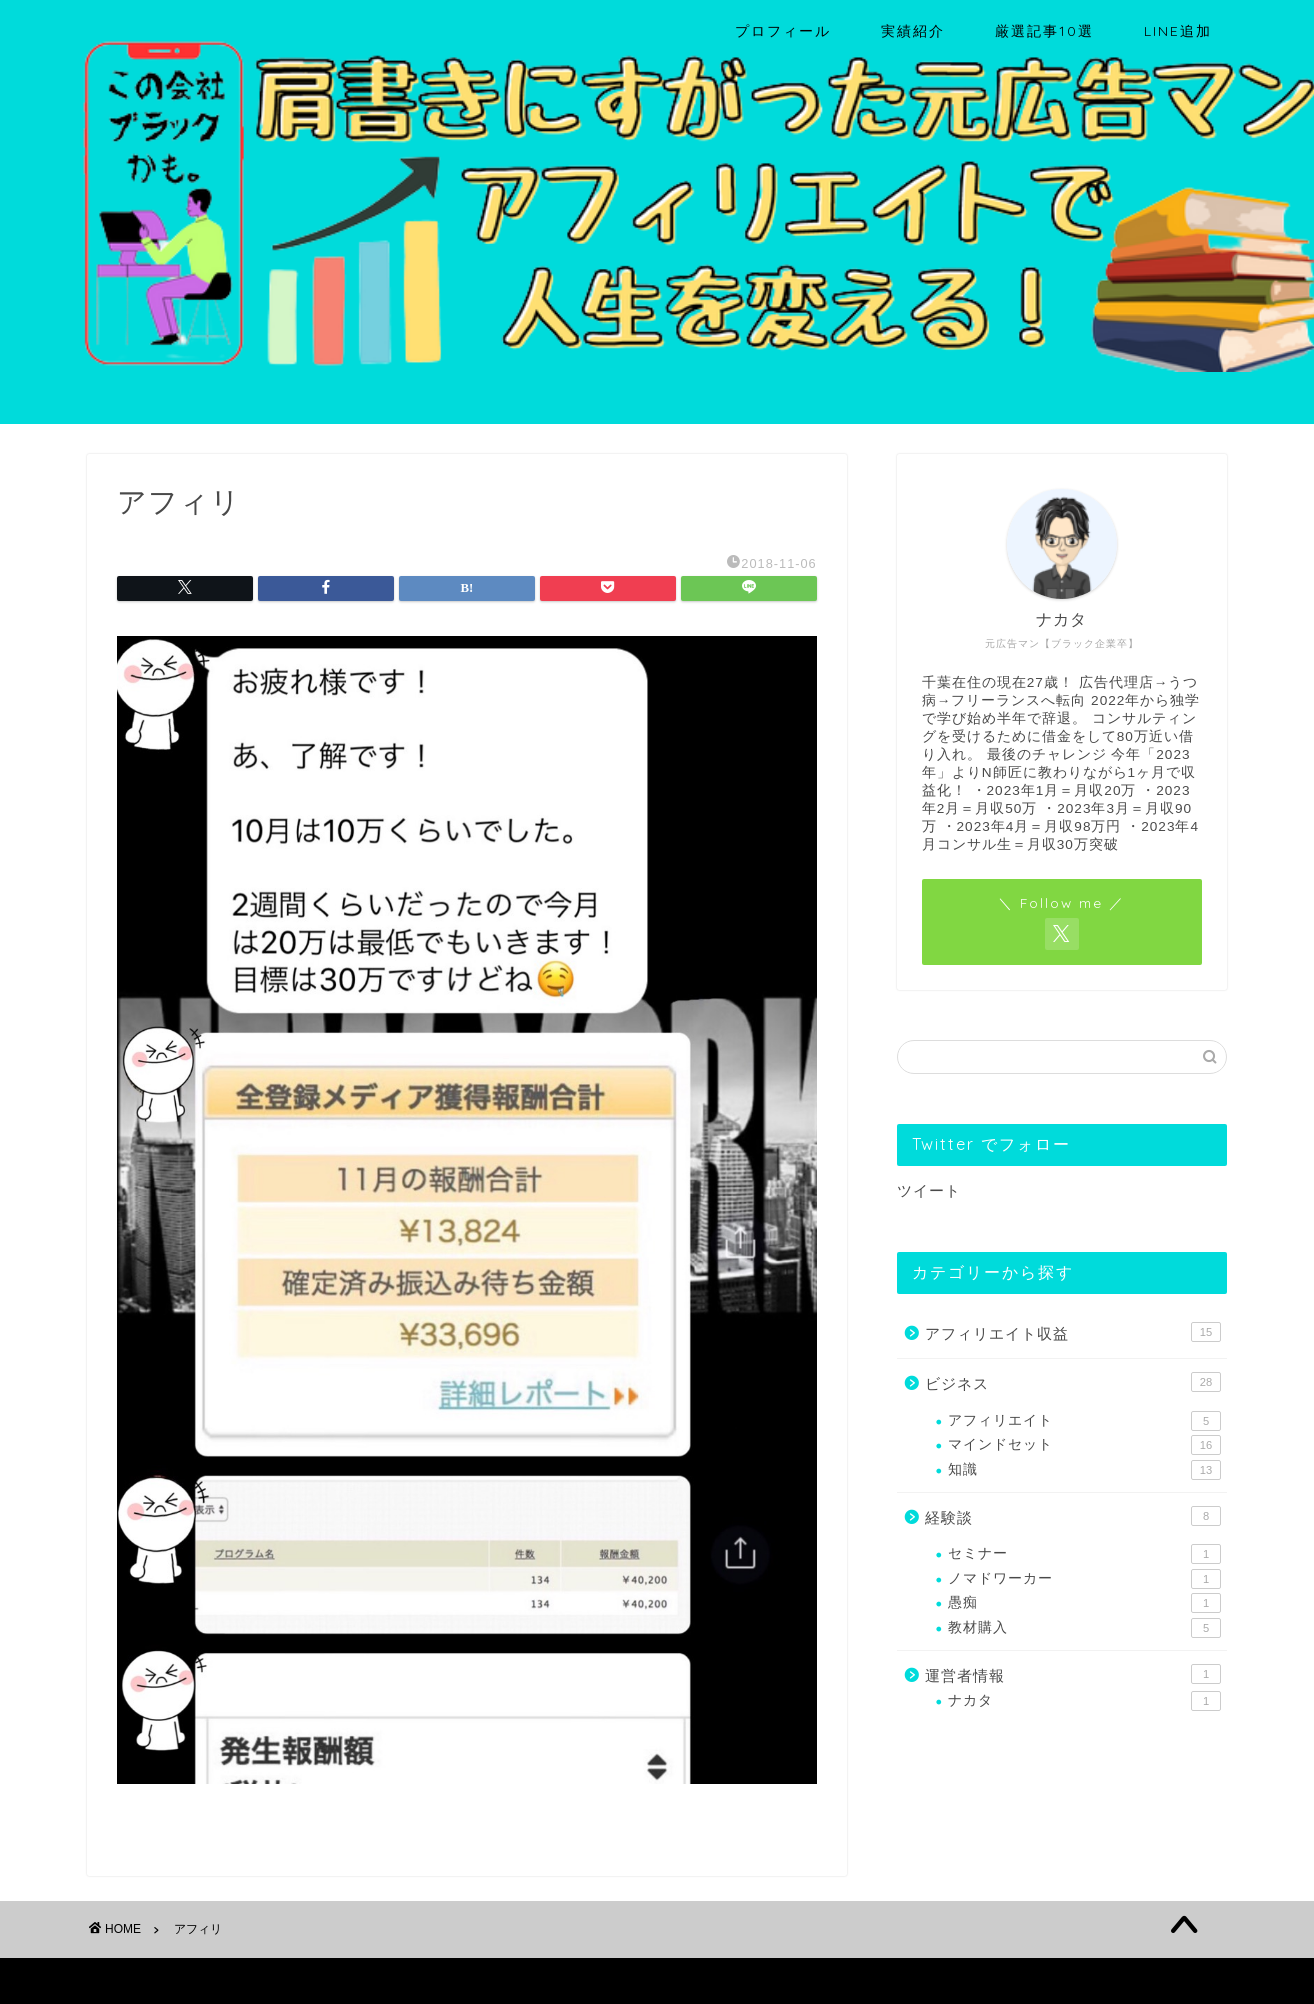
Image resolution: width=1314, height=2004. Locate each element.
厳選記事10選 (1044, 31)
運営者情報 (1073, 1674)
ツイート (929, 1190)
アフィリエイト (1084, 1421)
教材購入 (1084, 1628)
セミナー (1084, 1554)
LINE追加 (1178, 31)
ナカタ (1084, 1701)
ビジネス (1073, 1382)
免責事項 (278, 1980)
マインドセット (1084, 1445)
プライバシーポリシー (163, 1980)
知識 (1084, 1470)
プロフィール (783, 31)
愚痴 (1084, 1603)
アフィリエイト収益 (1073, 1332)
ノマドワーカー (1084, 1579)
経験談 (1073, 1516)
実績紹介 (913, 31)
